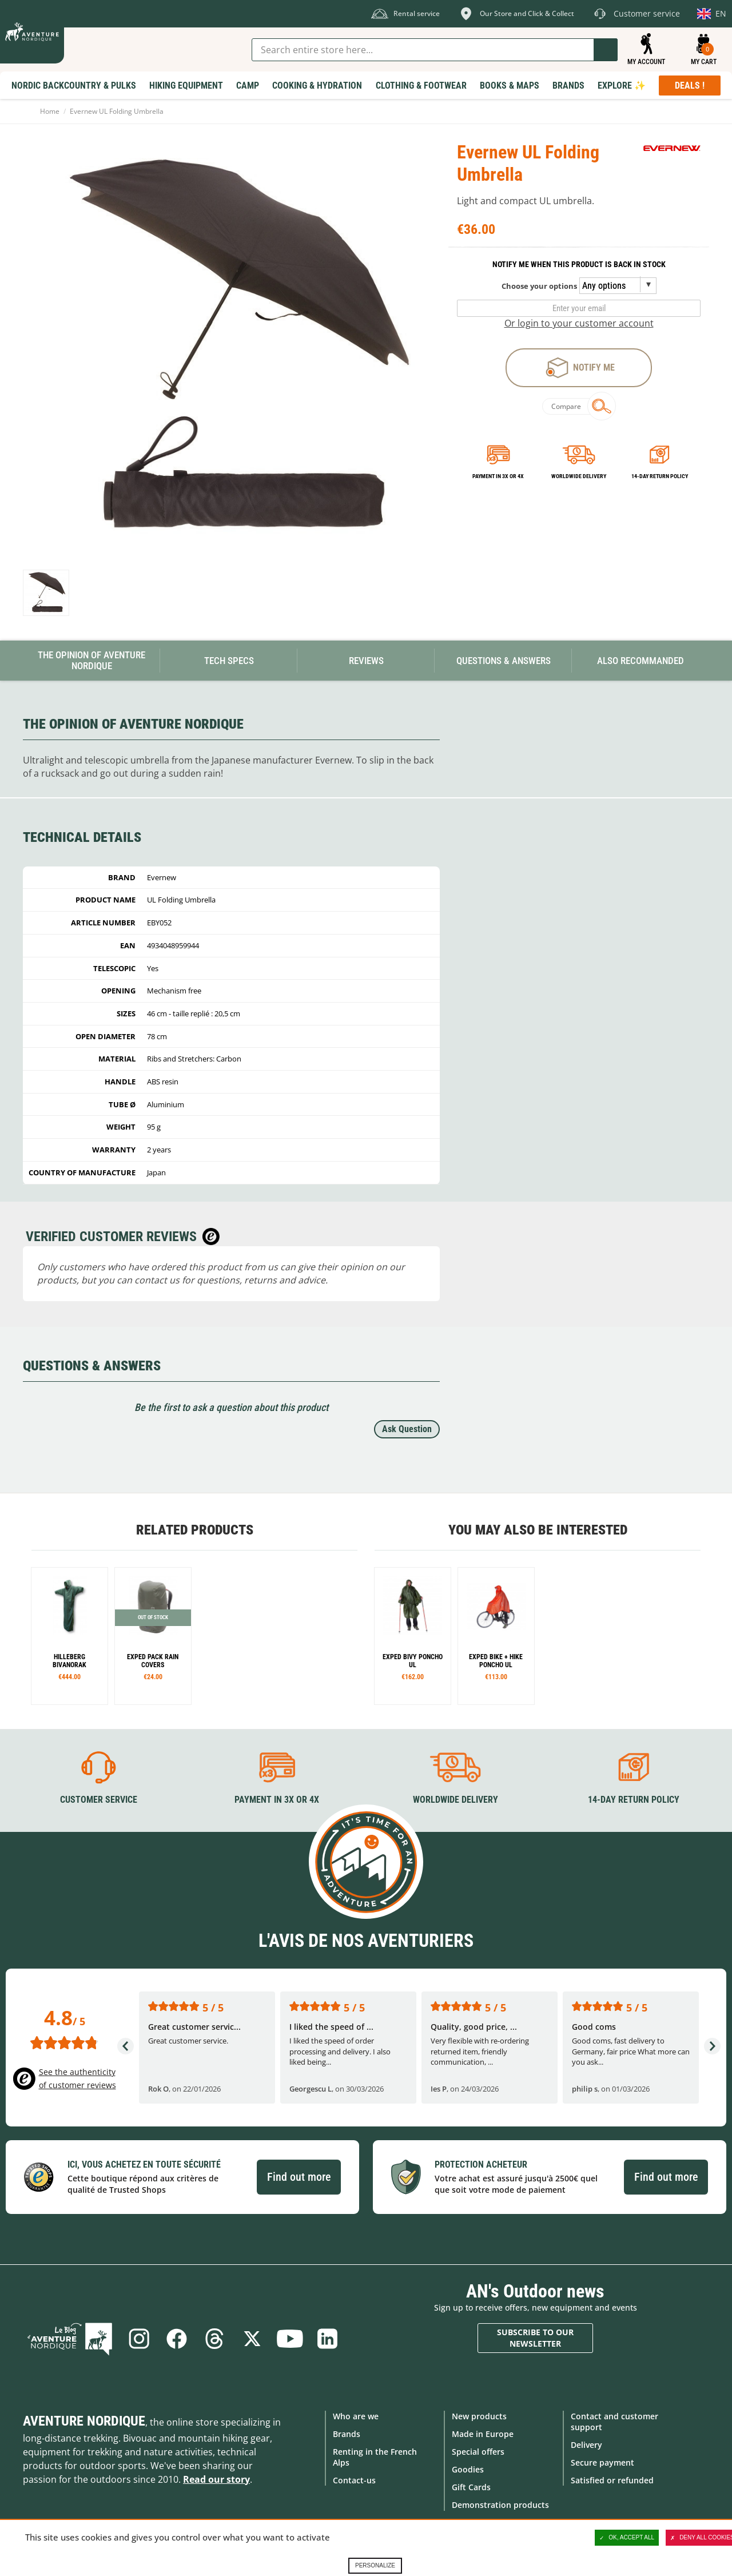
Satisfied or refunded (612, 2480)
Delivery (586, 2444)
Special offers (478, 2451)
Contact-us (354, 2480)
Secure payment (602, 2462)
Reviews (366, 660)
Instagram (139, 2339)
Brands (346, 2433)
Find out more (299, 2177)
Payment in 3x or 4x (498, 476)
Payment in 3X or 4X (276, 1799)
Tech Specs (229, 660)
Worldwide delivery (578, 476)
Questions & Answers (503, 660)
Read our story (216, 2479)
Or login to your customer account (579, 323)
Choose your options (539, 286)
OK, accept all (626, 2537)
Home (49, 111)
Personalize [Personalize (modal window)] (375, 2565)
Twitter (252, 2339)
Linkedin (327, 2339)
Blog (70, 2338)
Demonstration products (500, 2504)
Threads (214, 2339)
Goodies (468, 2469)
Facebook (176, 2339)
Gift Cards (471, 2487)
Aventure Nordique (84, 2421)
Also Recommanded (640, 660)
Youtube (290, 2339)
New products (479, 2416)
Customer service (98, 1799)
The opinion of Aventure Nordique (91, 660)
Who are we (356, 2416)
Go (606, 49)
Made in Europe (483, 2433)
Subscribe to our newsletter (535, 2338)
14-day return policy (659, 476)
